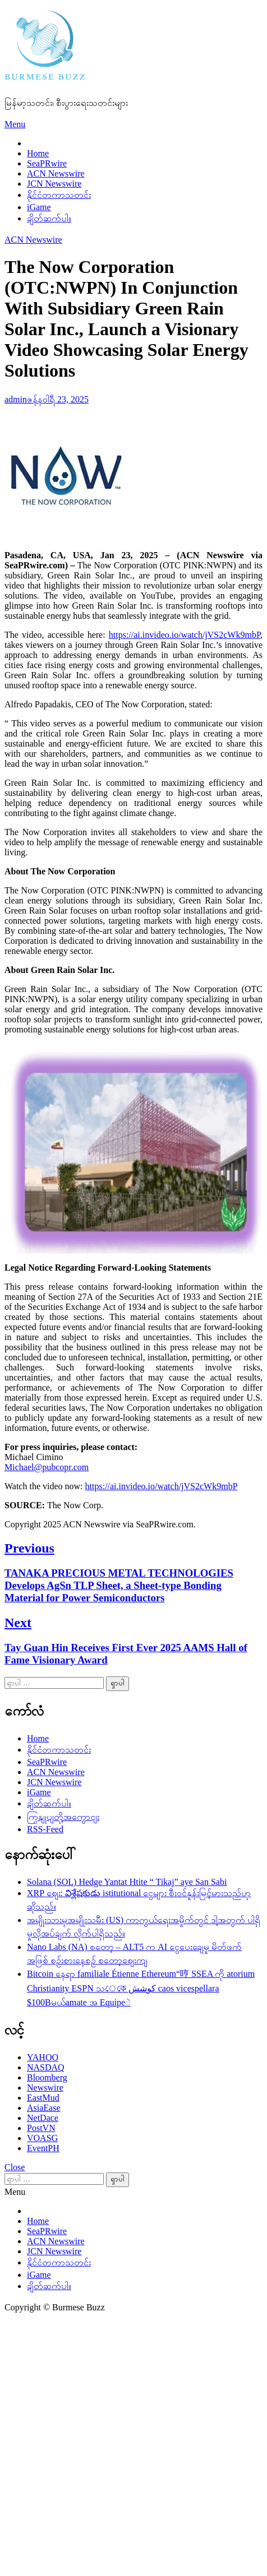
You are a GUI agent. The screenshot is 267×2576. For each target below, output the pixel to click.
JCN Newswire (54, 183)
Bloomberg (47, 2077)
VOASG (42, 2138)
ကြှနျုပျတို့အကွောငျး (63, 1817)
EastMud (43, 2097)
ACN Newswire (56, 173)
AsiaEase (44, 2107)
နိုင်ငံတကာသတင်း (59, 195)
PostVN (41, 2128)
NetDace (42, 2118)
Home (38, 153)
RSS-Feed (45, 1829)
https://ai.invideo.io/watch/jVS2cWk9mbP (184, 635)
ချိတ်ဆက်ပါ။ (49, 218)
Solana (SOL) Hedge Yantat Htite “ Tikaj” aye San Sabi (127, 1882)
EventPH (43, 2148)
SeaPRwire (47, 163)
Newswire (45, 2087)
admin (15, 399)
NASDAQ (46, 2067)
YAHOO (42, 2057)
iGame (39, 207)
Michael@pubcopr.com (46, 1467)
